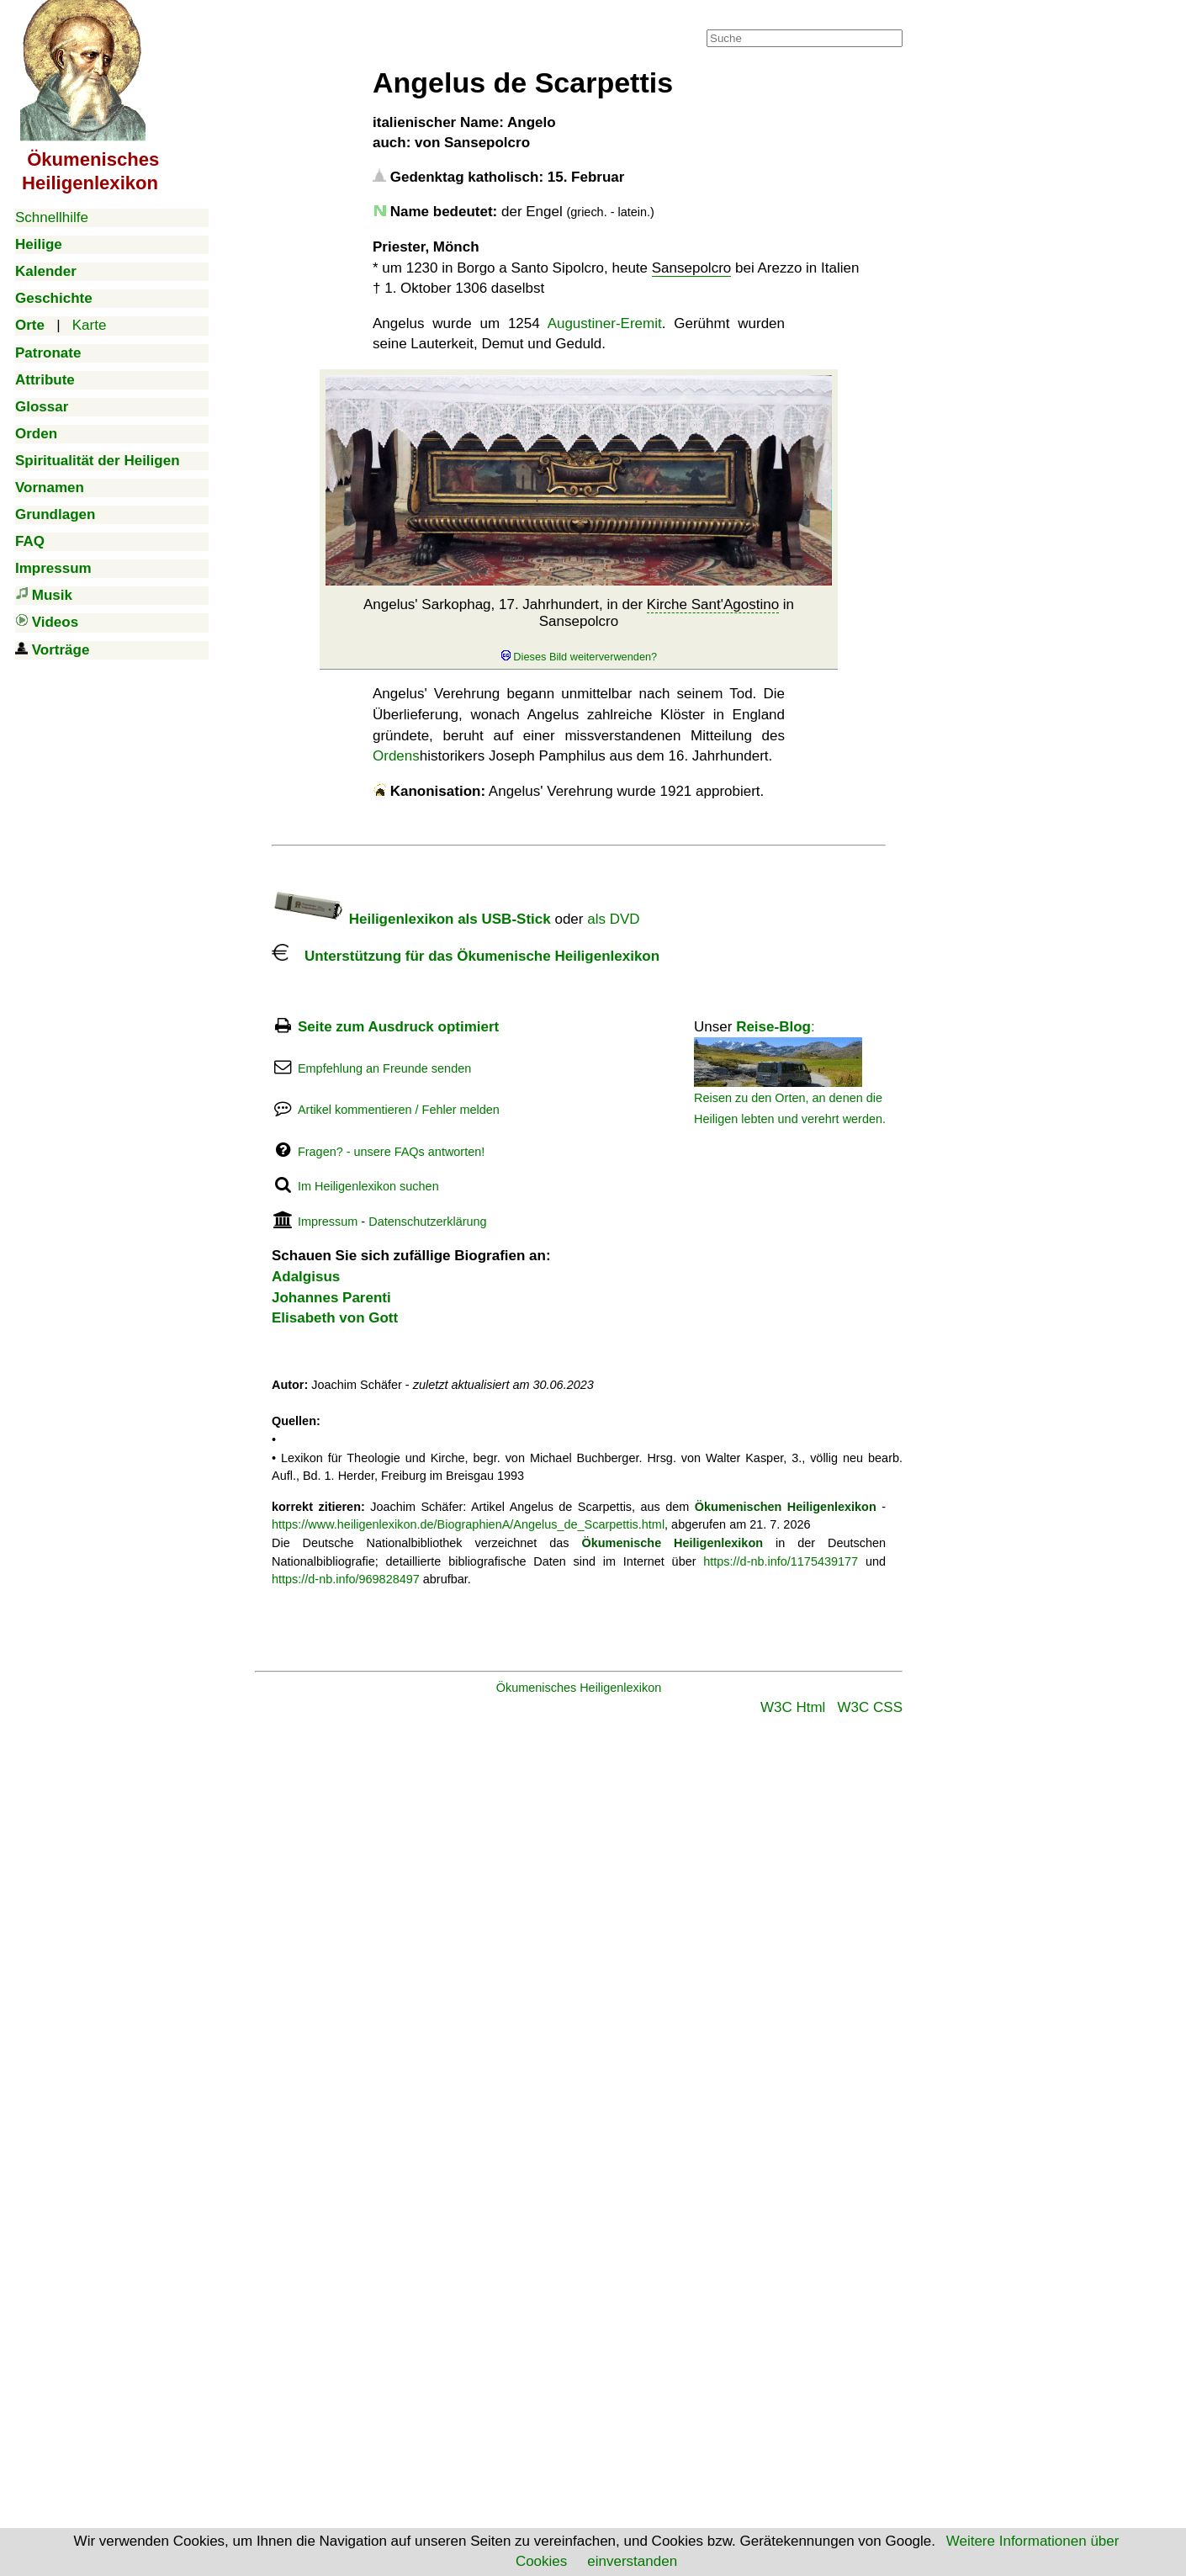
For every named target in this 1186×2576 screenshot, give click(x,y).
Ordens (396, 756)
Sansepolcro (692, 268)
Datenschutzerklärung (427, 1221)
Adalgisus (306, 1277)
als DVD (613, 919)
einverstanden (632, 2561)
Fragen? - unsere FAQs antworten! (391, 1151)
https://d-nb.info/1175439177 (780, 1561)
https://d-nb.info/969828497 (346, 1579)
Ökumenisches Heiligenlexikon (579, 1687)
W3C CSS (870, 1707)
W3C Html (792, 1707)
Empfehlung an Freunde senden (384, 1068)
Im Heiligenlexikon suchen (368, 1186)
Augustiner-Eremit (605, 323)
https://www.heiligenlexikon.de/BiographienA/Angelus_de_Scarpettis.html (468, 1524)
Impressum (327, 1221)
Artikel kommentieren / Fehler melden (399, 1109)
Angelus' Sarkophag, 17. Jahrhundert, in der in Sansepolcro (578, 630)
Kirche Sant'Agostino (713, 604)
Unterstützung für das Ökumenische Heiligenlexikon (465, 956)
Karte (89, 325)
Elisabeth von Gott (335, 1318)
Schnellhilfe (51, 217)
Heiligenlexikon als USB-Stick (411, 919)
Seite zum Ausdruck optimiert (398, 1027)
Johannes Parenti (331, 1298)
